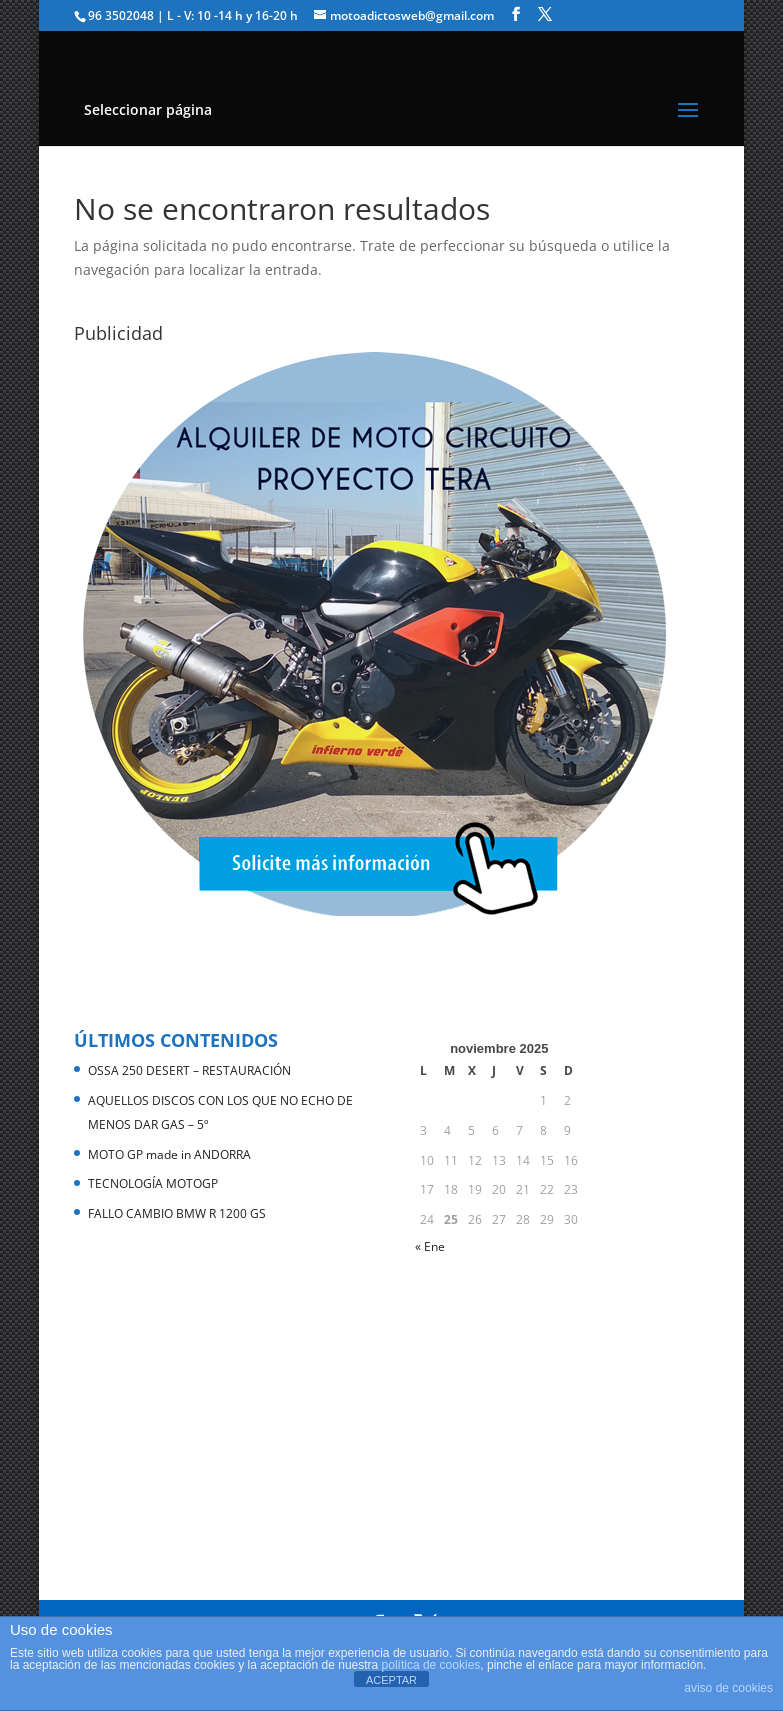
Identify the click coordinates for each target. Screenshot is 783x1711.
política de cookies (431, 1665)
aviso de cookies (728, 1688)
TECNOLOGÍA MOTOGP (153, 1183)
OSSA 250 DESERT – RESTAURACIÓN (189, 1070)
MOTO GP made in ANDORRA (169, 1154)
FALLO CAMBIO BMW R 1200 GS (177, 1213)
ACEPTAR (391, 1680)
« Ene (430, 1246)
